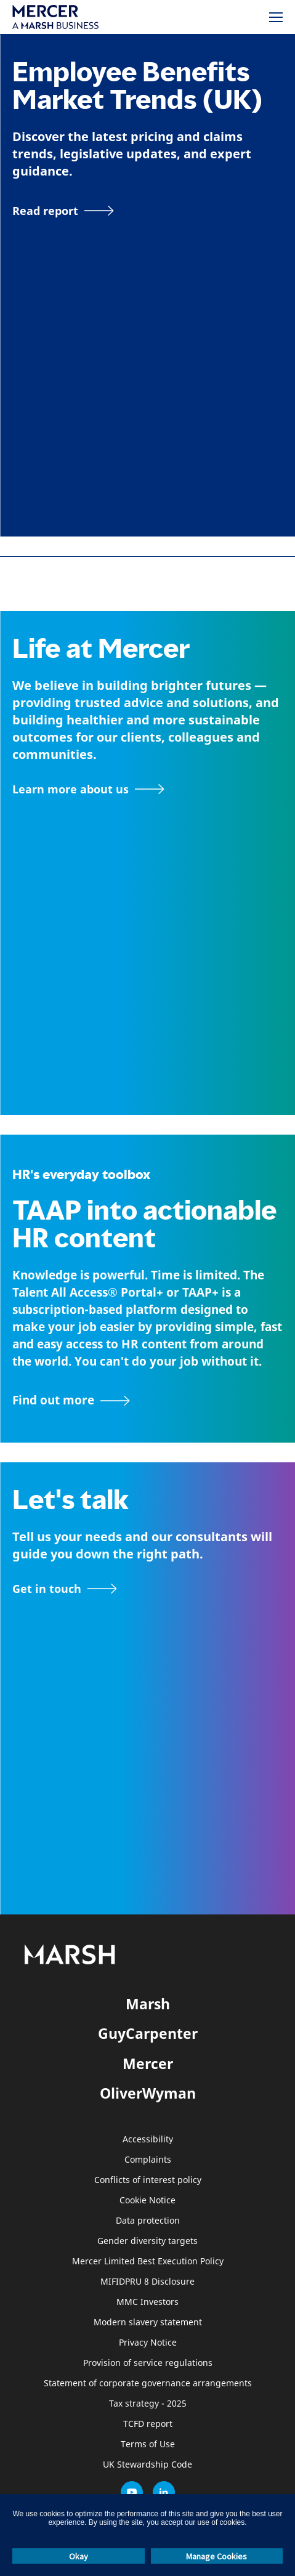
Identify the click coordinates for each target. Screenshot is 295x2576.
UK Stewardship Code (147, 2464)
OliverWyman (148, 2093)
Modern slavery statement (148, 2322)
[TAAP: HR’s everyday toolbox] (147, 1401)
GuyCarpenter (148, 2033)
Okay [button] (78, 2556)
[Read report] (63, 211)
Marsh (148, 2004)
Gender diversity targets (147, 2241)
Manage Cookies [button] (216, 2556)
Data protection (148, 2220)
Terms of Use (148, 2444)
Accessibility (148, 2139)
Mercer (148, 2063)
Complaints (147, 2159)
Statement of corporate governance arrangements (148, 2383)
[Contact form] (64, 1589)
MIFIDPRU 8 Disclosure (147, 2281)
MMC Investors (147, 2302)
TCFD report (147, 2424)
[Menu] (275, 17)
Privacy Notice (148, 2342)
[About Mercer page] (88, 789)
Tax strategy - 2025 (148, 2403)
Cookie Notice (147, 2200)
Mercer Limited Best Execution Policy (148, 2261)
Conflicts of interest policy (147, 2180)
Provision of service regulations (147, 2363)
